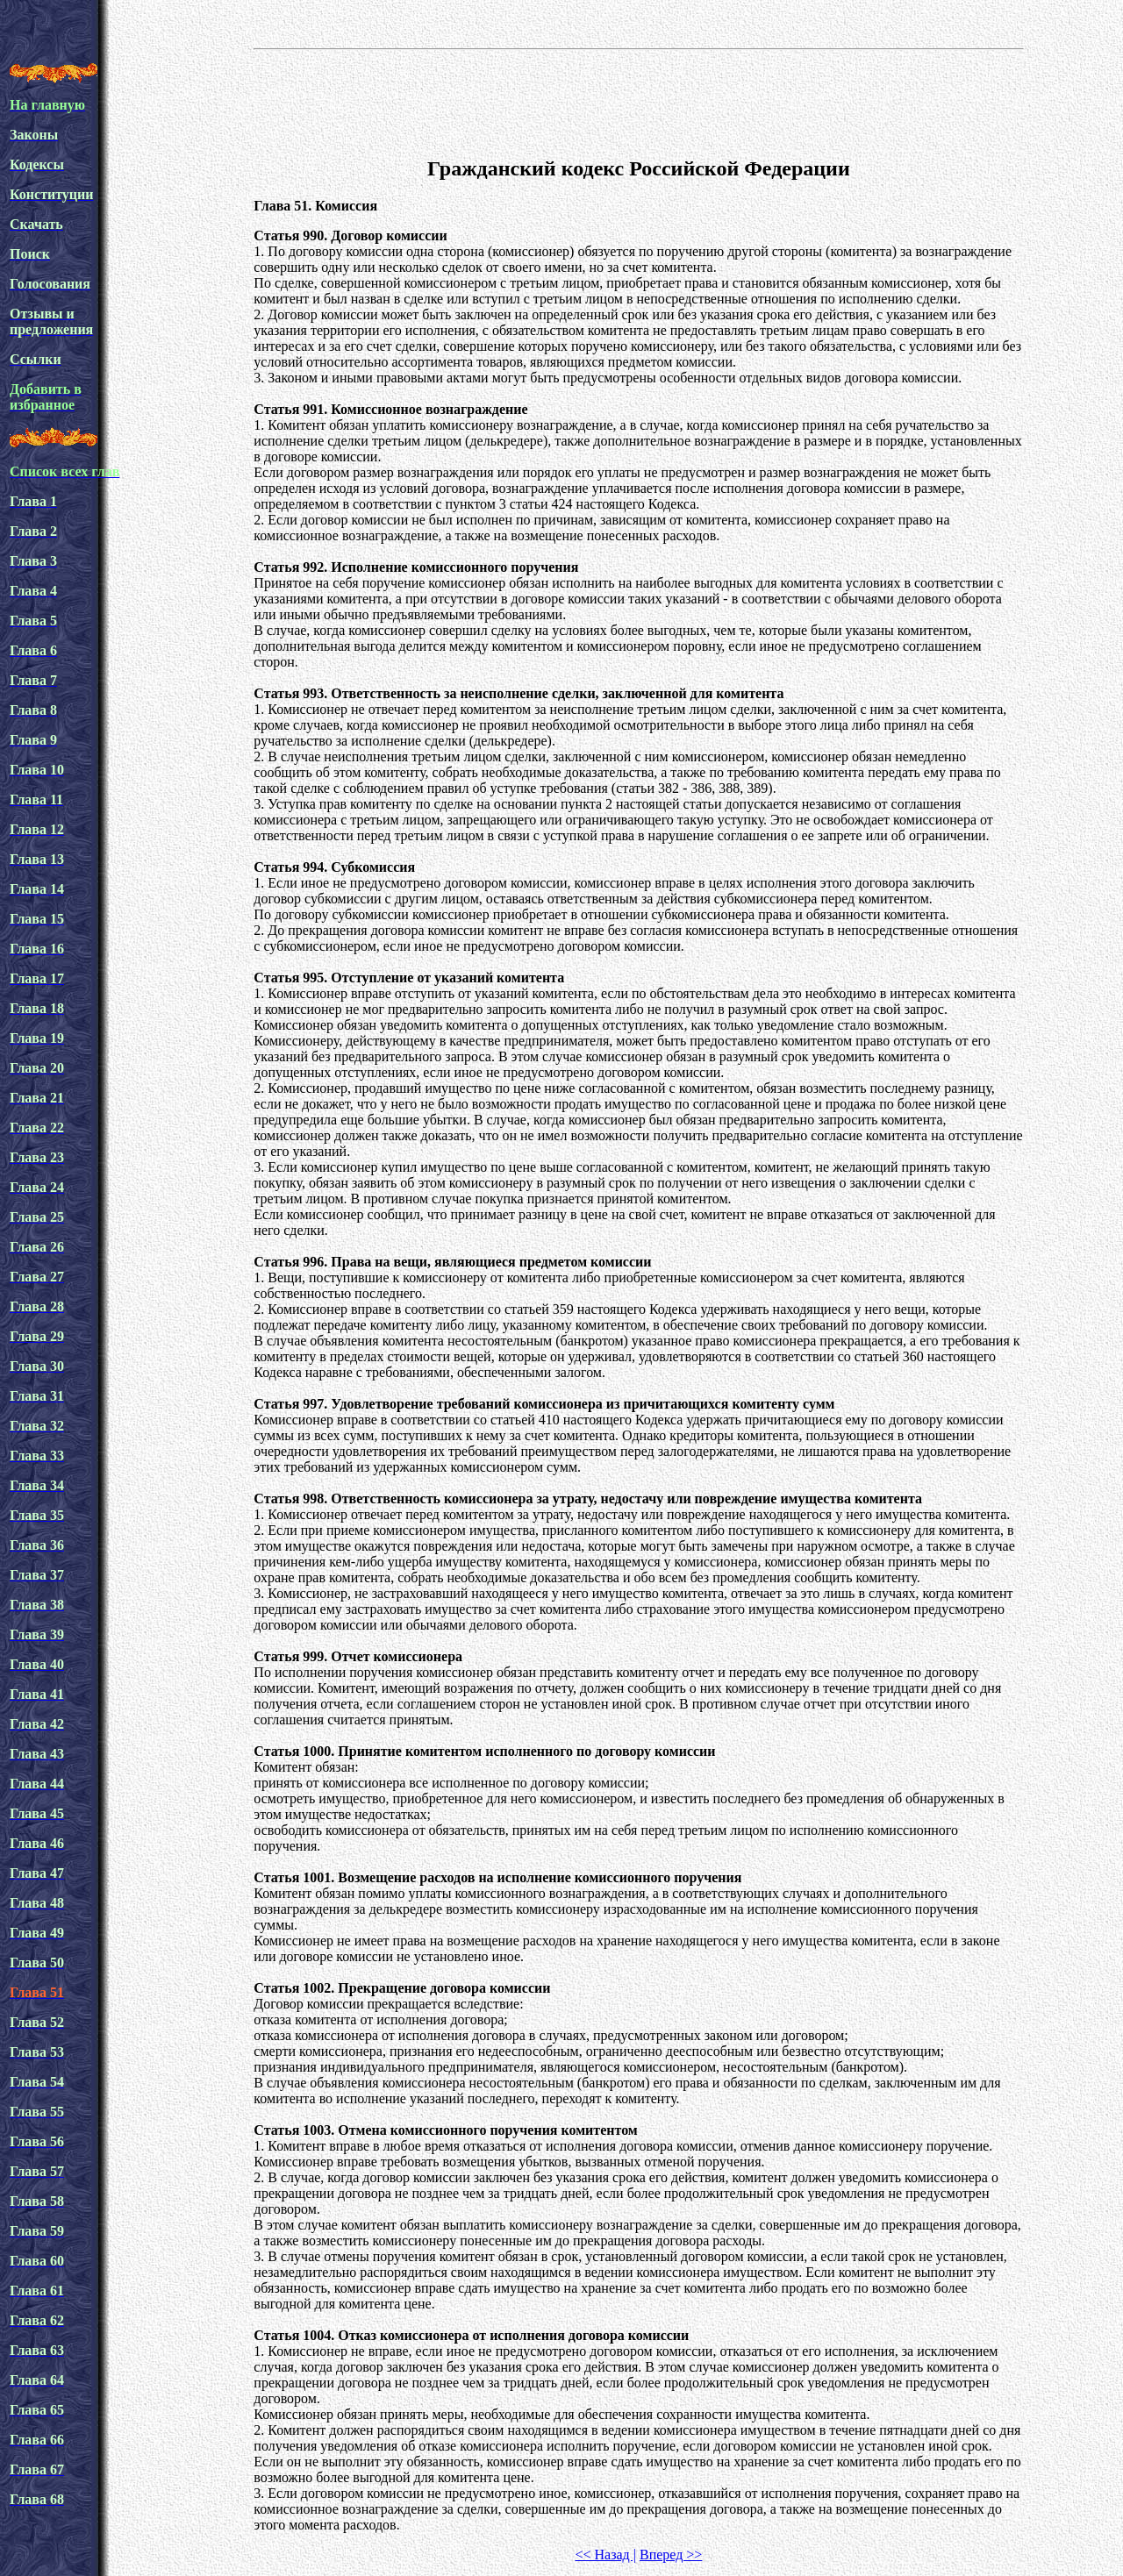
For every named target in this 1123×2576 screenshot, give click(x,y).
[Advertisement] (638, 100)
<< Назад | (605, 2554)
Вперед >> (671, 2554)
